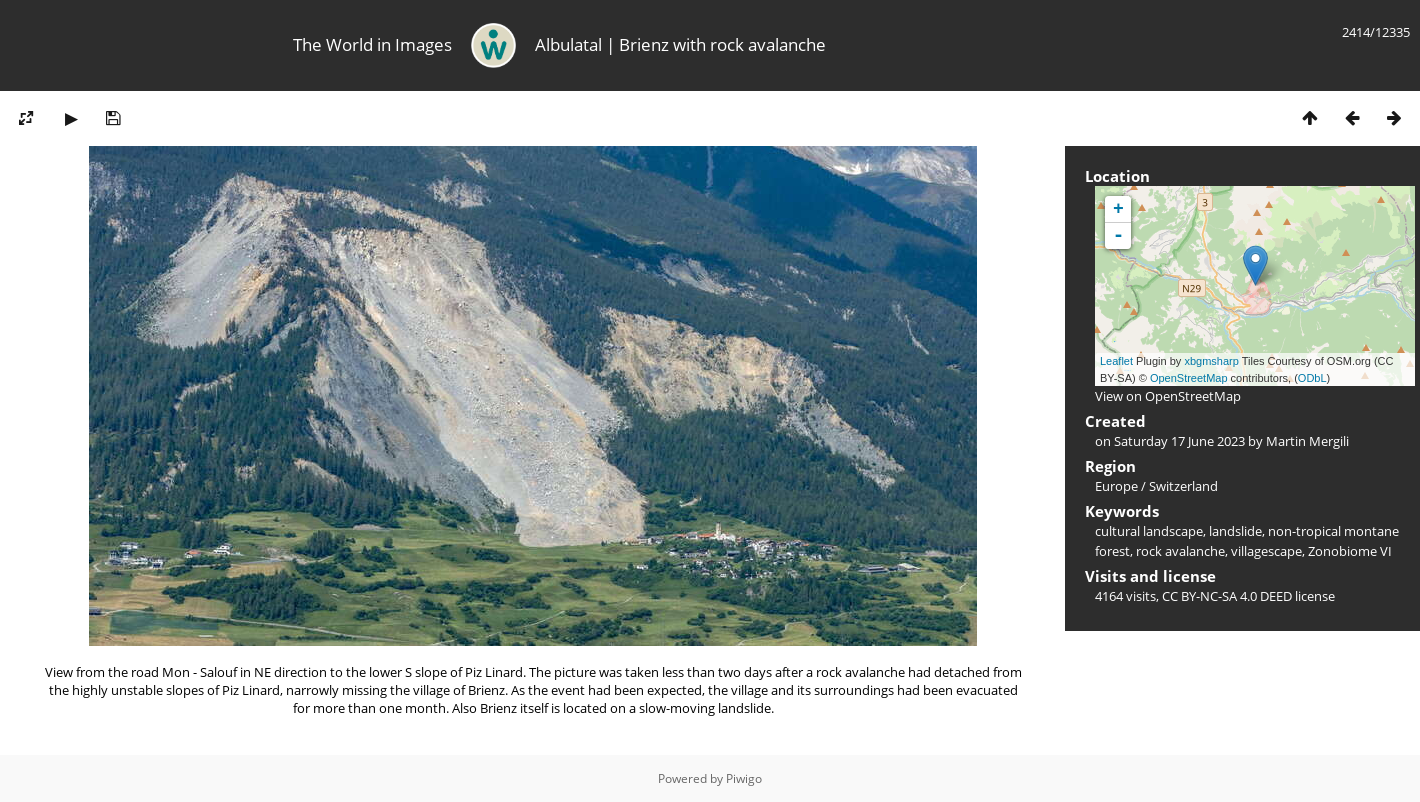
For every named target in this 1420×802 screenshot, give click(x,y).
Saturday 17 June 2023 (1179, 441)
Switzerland (1183, 486)
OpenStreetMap (1189, 378)
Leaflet (1116, 361)
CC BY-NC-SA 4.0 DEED (1227, 596)
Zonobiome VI (1350, 551)
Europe (1116, 486)
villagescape (1266, 551)
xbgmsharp (1211, 361)
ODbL (1312, 378)
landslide (1235, 531)
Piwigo (744, 778)
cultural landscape (1149, 531)
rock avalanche (1180, 551)
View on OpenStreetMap (1168, 396)
